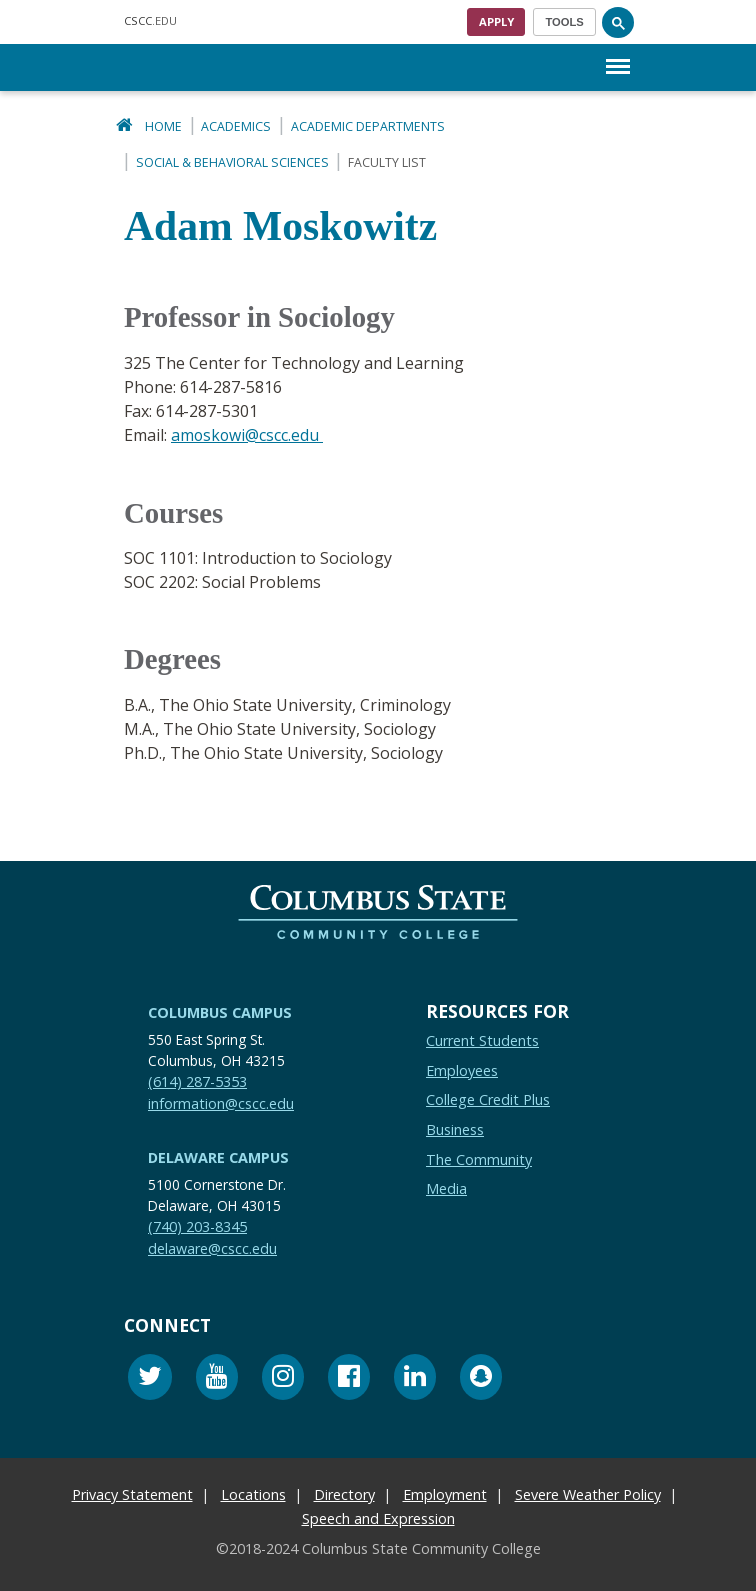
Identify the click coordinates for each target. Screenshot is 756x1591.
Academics (236, 126)
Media (446, 1187)
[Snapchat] (481, 1378)
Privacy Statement (132, 1493)
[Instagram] (283, 1378)
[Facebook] (349, 1378)
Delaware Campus (218, 1156)
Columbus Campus (220, 1011)
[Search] (618, 22)
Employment (445, 1493)
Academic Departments (368, 126)
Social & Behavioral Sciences (232, 162)
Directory (344, 1493)
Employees (462, 1069)
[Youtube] (217, 1378)
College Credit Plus (488, 1098)
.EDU (150, 20)
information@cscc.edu (221, 1101)
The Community (479, 1157)
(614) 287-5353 (197, 1080)
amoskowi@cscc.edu (248, 435)
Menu (618, 56)
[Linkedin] (415, 1378)
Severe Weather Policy (588, 1493)
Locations (253, 1493)
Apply (496, 21)
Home (163, 126)
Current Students (482, 1039)
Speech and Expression (378, 1517)
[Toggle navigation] (564, 22)
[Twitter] (150, 1378)
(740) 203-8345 (197, 1225)
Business (455, 1128)
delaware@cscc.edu (212, 1247)
